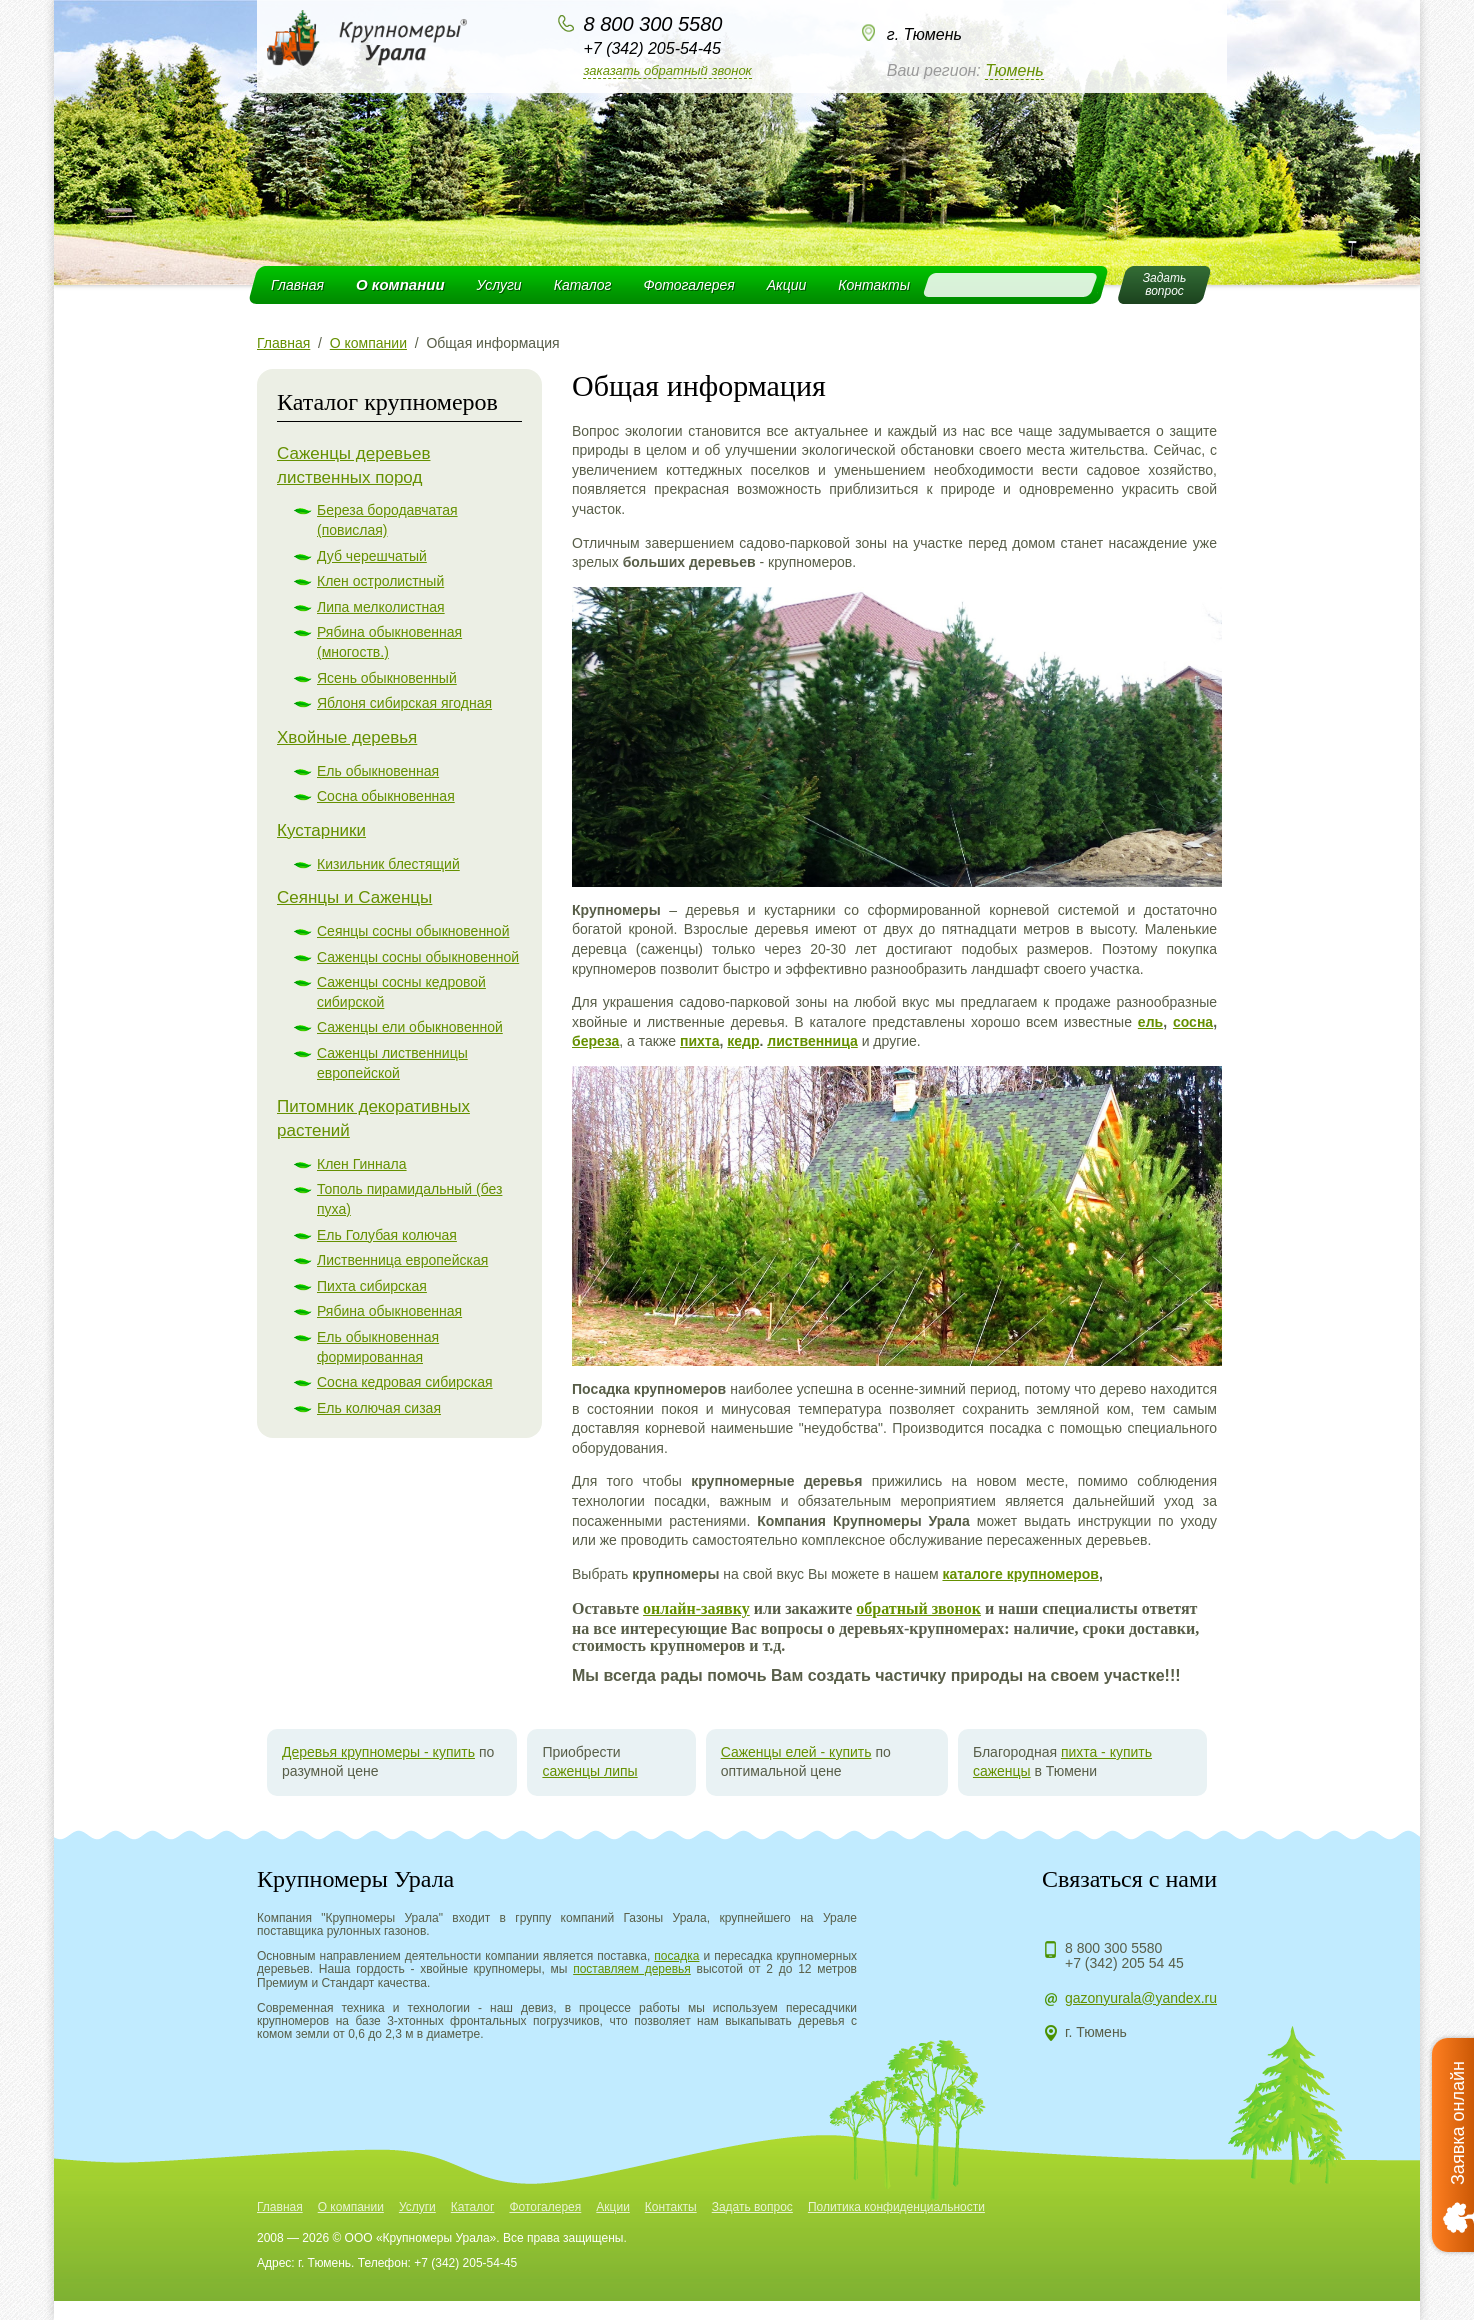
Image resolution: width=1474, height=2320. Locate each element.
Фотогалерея (688, 285)
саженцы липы (589, 1771)
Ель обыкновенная (378, 771)
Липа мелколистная (381, 607)
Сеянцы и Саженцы (354, 897)
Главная (297, 285)
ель (1150, 1022)
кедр (743, 1041)
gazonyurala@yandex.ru (1141, 1998)
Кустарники (321, 830)
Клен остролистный (380, 581)
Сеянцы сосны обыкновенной (413, 931)
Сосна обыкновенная (386, 796)
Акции (787, 285)
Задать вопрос (752, 2207)
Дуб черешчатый (372, 556)
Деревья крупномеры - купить (378, 1752)
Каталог (583, 285)
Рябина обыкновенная (389, 1311)
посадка (676, 1956)
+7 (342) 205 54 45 (1124, 1963)
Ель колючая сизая (379, 1408)
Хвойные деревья (347, 737)
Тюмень (1014, 70)
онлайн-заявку (696, 1608)
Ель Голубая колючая (387, 1235)
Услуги (499, 285)
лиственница (812, 1041)
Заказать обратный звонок (667, 70)
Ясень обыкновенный (387, 678)
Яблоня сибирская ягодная (404, 703)
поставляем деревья (632, 1969)
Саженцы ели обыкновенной (410, 1027)
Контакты (874, 285)
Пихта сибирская (372, 1286)
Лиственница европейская (402, 1260)
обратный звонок (918, 1608)
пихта (700, 1041)
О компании (400, 284)
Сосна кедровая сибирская (405, 1382)
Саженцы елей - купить (796, 1752)
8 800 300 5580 (652, 24)
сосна (1193, 1022)
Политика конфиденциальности (896, 2207)
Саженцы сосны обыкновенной (418, 957)
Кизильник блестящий (388, 864)
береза (595, 1041)
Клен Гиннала (362, 1164)
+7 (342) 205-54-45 (651, 48)
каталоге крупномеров (1020, 1574)
